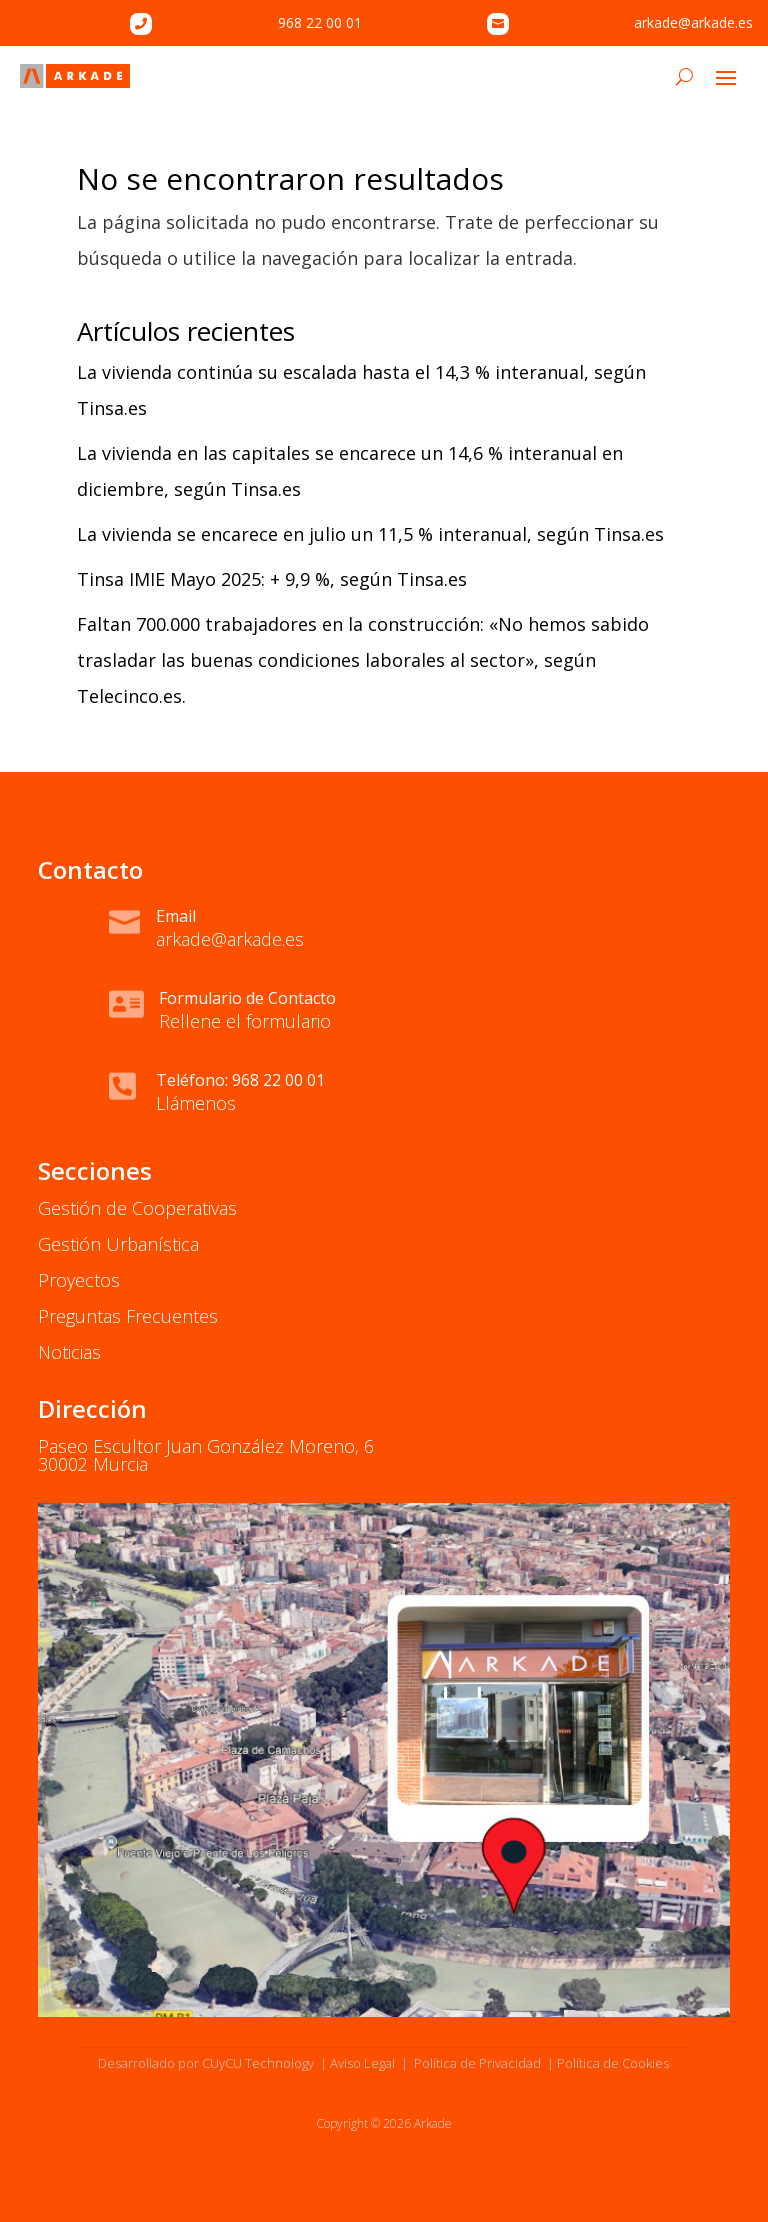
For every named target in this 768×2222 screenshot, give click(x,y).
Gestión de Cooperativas (137, 1208)
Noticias (69, 1352)
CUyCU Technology (258, 2063)
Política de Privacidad (476, 2063)
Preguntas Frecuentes (128, 1316)
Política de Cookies (613, 2063)
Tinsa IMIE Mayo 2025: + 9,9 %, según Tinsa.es (272, 579)
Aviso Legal (362, 2063)
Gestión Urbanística (118, 1244)
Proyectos (79, 1280)
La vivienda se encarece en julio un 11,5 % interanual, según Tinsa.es (370, 534)
